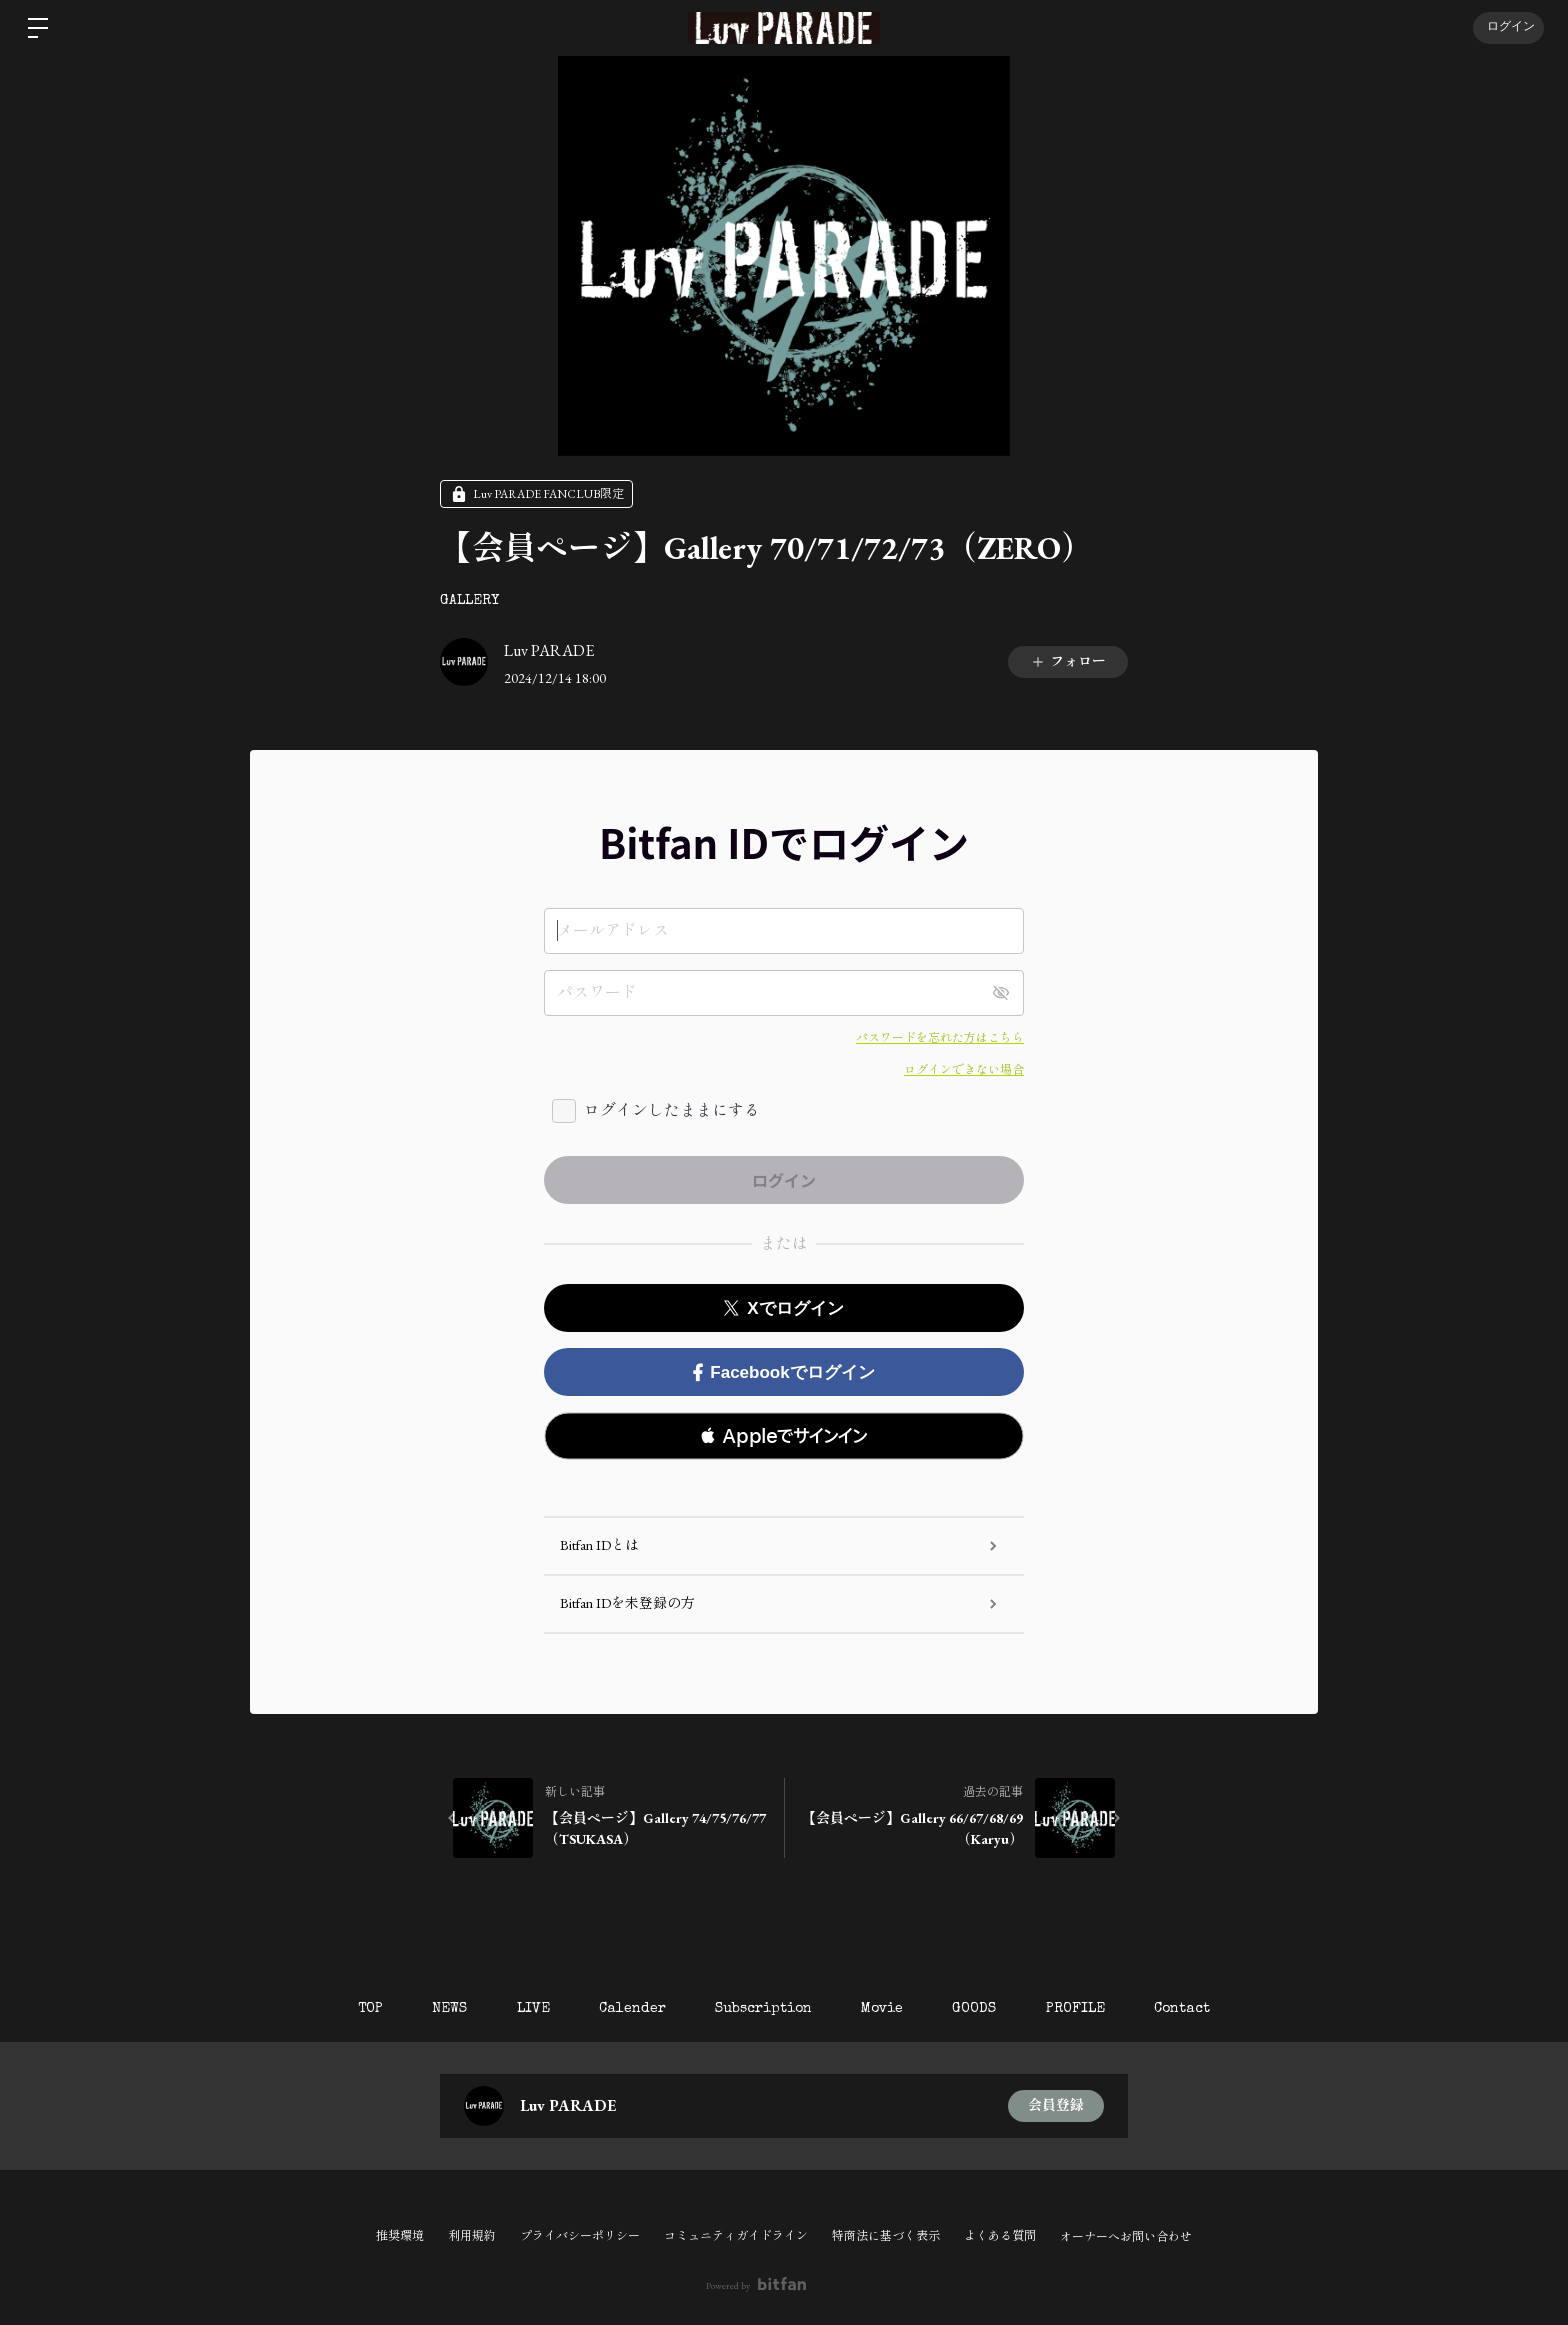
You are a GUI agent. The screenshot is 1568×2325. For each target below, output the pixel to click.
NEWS (447, 2009)
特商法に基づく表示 (886, 2236)
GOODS (976, 2009)
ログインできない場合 (964, 1070)
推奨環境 (400, 2236)
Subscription (763, 2009)
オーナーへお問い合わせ (1126, 2237)
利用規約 (472, 2236)
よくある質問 (1000, 2236)
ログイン (1508, 28)
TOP (367, 2009)
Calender (631, 2009)
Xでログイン (783, 1308)
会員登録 (1056, 2106)
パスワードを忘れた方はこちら (940, 1038)
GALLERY (469, 601)
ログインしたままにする (672, 1110)
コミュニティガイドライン (736, 2236)
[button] (784, 1436)
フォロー (1068, 661)
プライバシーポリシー (580, 2236)
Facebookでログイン (783, 1372)
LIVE (531, 2009)
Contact (1185, 2009)
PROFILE (1077, 2009)
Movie (883, 2009)
